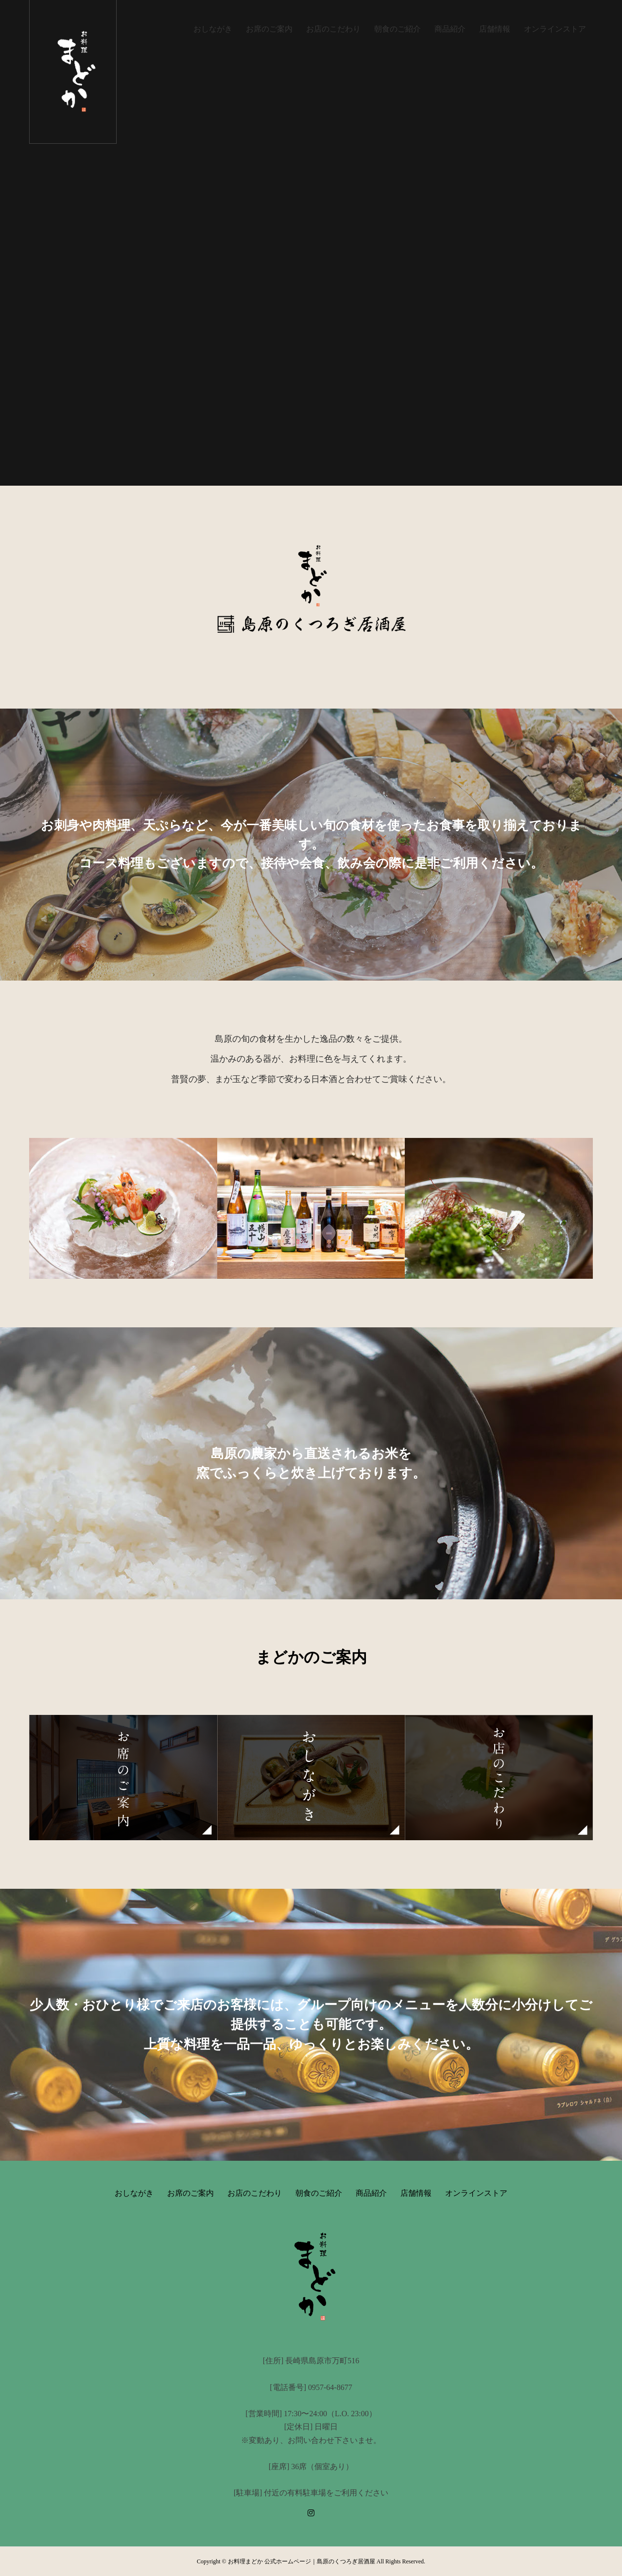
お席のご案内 (269, 29)
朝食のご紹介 (397, 29)
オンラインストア (555, 29)
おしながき (212, 29)
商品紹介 (450, 29)
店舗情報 (494, 29)
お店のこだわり (333, 29)
